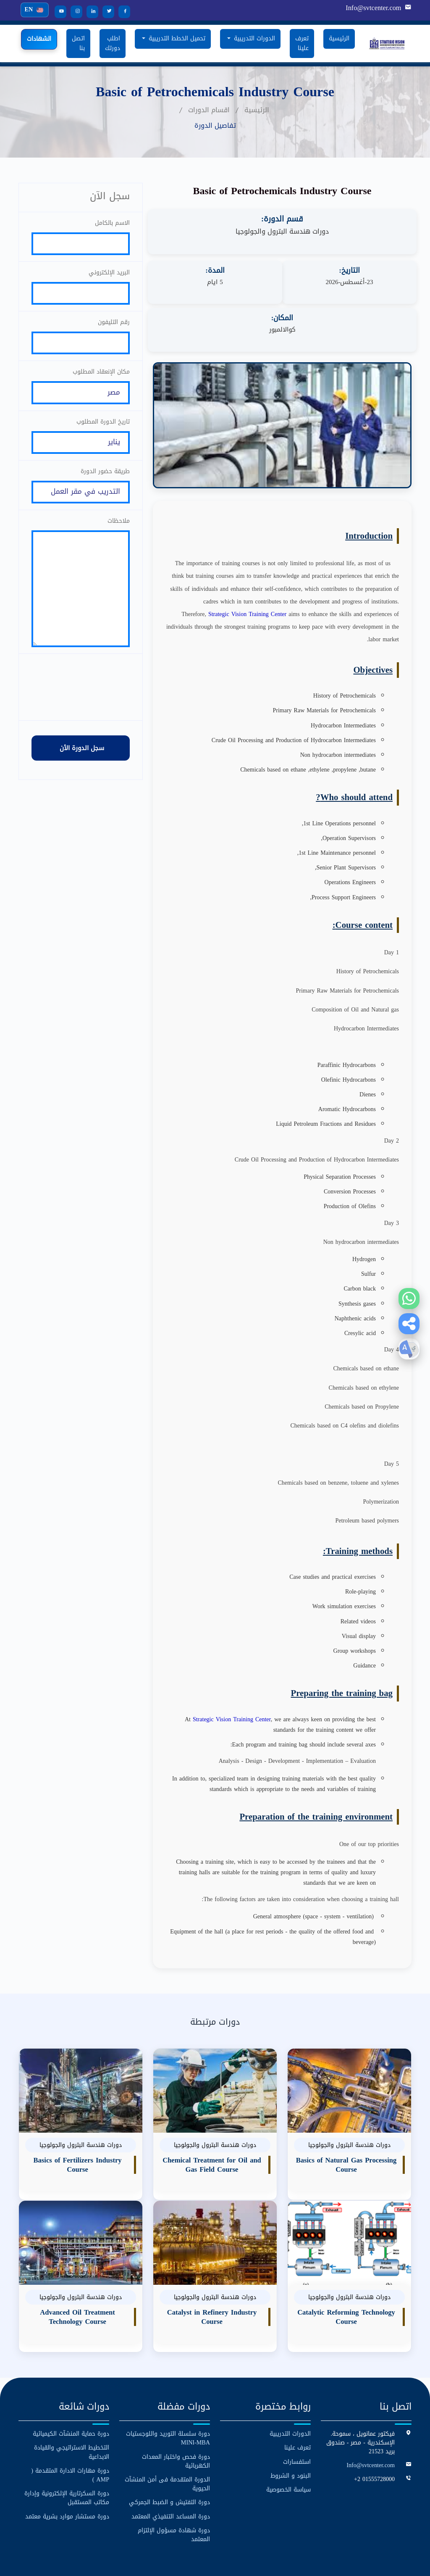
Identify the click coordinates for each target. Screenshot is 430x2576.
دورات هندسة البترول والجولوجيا (282, 232)
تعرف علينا (302, 43)
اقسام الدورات (209, 110)
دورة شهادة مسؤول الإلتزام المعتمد (174, 2487)
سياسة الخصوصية (288, 2442)
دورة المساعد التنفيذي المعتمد (170, 2468)
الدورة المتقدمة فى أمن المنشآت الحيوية (167, 2436)
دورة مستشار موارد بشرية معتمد (67, 2468)
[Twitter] (105, 11)
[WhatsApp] (409, 1298)
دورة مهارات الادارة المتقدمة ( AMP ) (70, 2427)
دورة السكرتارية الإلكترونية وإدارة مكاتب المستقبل (66, 2450)
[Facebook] (121, 11)
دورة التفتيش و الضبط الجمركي (169, 2454)
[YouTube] (57, 11)
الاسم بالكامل (112, 223)
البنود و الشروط (290, 2428)
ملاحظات (119, 533)
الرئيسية (339, 38)
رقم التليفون (114, 326)
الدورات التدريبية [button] (253, 38)
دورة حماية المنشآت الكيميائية (71, 2386)
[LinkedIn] (89, 11)
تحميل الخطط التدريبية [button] (176, 38)
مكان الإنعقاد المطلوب (101, 378)
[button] (409, 1323)
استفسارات (297, 2414)
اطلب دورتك (112, 43)
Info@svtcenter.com (374, 8)
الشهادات (39, 39)
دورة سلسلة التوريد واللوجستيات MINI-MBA (168, 2391)
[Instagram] (73, 11)
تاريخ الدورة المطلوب (103, 429)
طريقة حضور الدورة (105, 481)
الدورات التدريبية (290, 2386)
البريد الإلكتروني (109, 274)
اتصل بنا (78, 43)
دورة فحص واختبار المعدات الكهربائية (176, 2414)
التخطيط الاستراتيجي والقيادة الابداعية (71, 2405)
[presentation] (80, 709)
